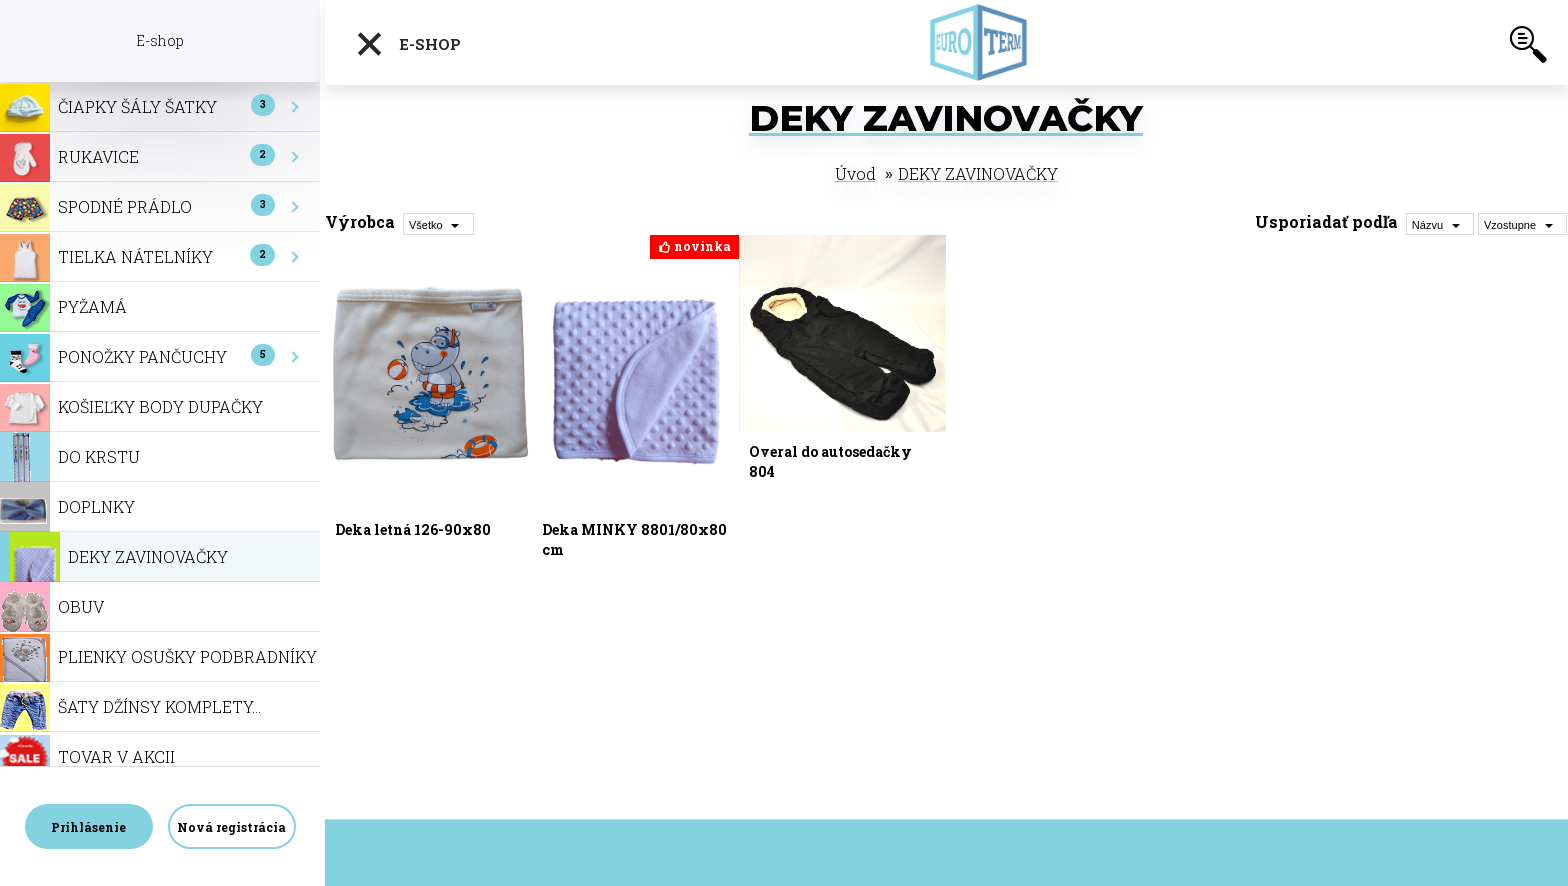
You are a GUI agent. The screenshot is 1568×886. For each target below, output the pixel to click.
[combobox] (1440, 224)
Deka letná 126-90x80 (413, 529)
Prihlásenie (88, 827)
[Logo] (982, 42)
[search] (1528, 48)
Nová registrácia (231, 827)
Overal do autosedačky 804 (830, 461)
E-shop (408, 44)
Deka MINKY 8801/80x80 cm (634, 539)
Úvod (855, 173)
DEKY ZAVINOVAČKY (978, 173)
